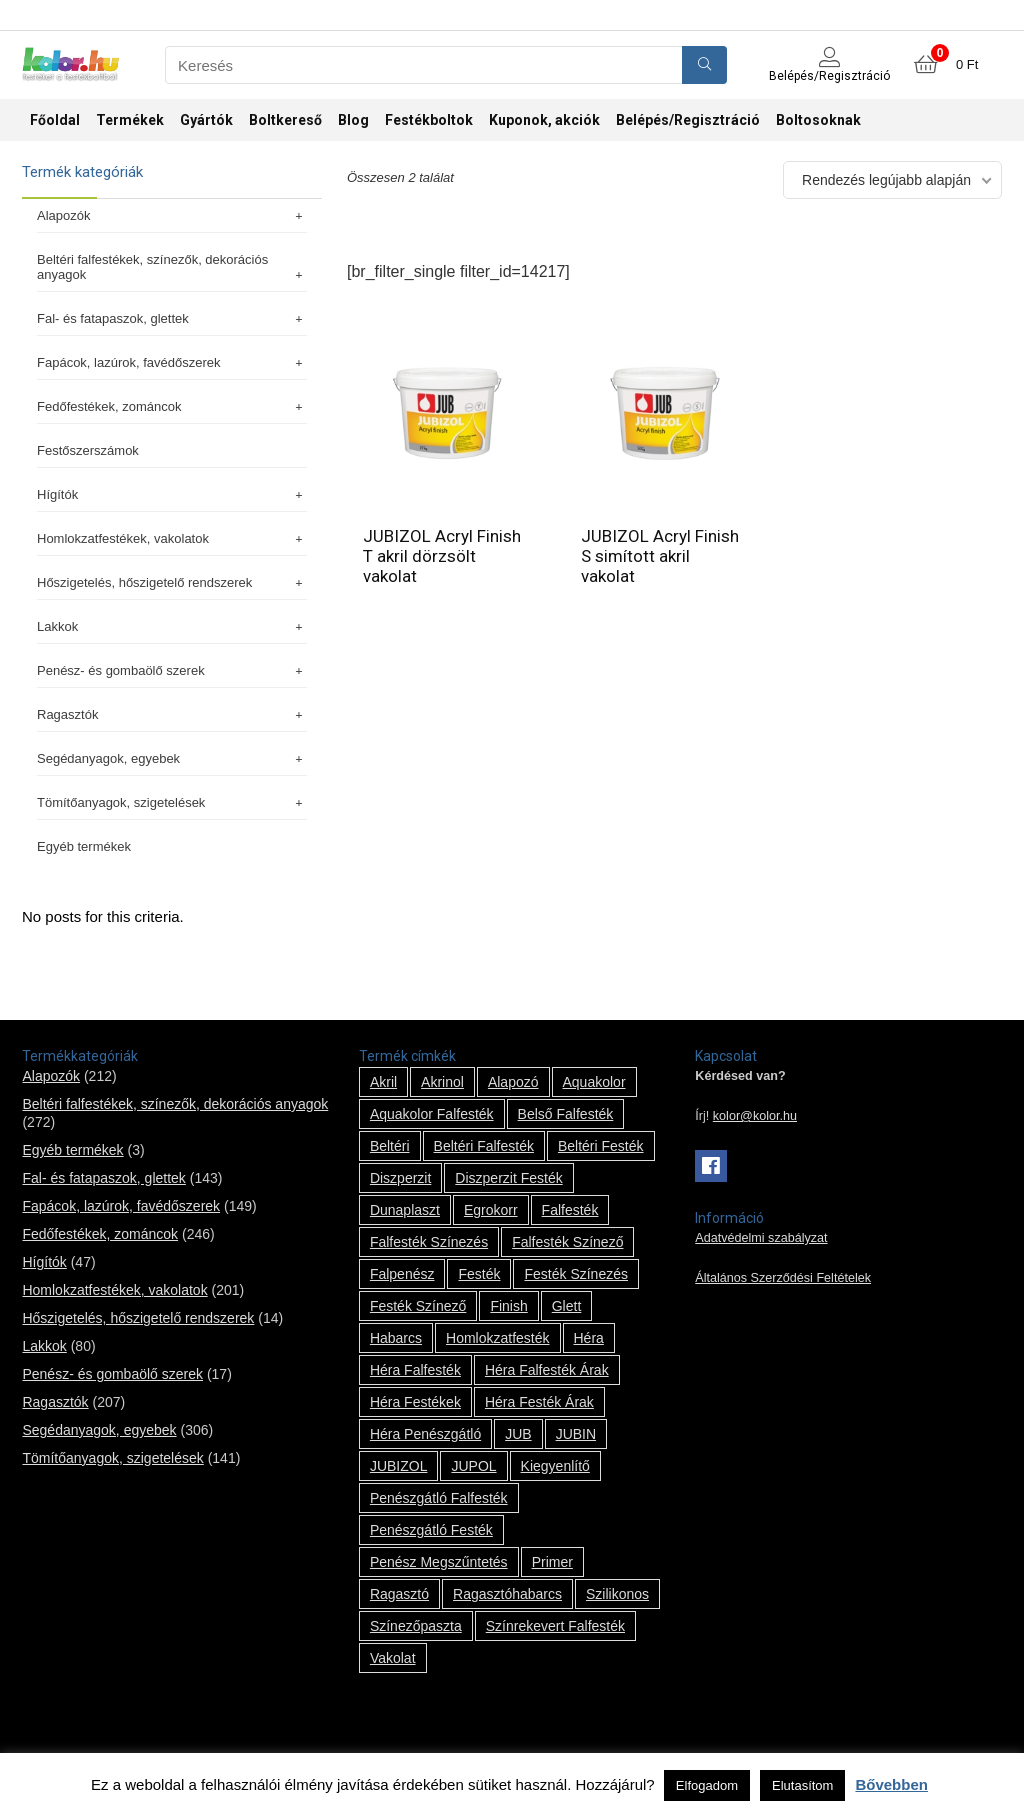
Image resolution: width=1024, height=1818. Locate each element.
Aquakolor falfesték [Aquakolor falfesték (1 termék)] (432, 1114)
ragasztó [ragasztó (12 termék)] (399, 1594)
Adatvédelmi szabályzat (761, 1238)
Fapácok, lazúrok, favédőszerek (172, 362)
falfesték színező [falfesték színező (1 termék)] (567, 1242)
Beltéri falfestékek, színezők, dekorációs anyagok (172, 267)
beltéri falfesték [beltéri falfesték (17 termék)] (484, 1146)
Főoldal (55, 120)
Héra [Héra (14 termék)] (589, 1338)
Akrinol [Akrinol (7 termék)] (442, 1082)
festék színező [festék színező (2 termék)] (418, 1306)
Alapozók (172, 215)
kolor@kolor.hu (755, 1116)
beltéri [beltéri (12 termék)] (390, 1146)
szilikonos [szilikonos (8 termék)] (617, 1594)
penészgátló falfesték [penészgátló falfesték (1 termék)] (439, 1498)
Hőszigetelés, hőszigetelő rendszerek (172, 582)
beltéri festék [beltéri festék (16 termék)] (601, 1146)
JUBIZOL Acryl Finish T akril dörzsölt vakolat (442, 556)
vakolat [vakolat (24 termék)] (393, 1658)
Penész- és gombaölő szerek (172, 670)
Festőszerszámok (88, 450)
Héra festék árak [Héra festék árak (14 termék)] (539, 1402)
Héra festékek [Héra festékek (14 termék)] (415, 1402)
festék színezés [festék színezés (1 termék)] (576, 1274)
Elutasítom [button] (802, 1785)
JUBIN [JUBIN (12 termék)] (576, 1434)
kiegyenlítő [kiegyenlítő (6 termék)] (555, 1466)
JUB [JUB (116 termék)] (518, 1434)
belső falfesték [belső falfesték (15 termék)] (566, 1114)
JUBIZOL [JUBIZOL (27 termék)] (399, 1466)
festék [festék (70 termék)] (479, 1274)
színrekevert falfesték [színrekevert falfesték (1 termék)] (555, 1626)
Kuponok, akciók (544, 120)
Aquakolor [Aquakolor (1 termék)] (594, 1082)
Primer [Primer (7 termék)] (552, 1562)
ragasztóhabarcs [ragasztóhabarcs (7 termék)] (507, 1594)
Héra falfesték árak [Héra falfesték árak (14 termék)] (547, 1370)
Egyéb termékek (84, 846)
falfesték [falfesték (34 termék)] (570, 1210)
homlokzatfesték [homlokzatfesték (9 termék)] (497, 1338)
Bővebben (891, 1784)
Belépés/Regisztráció (688, 120)
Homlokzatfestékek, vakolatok (172, 538)
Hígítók (172, 494)
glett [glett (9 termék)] (567, 1306)
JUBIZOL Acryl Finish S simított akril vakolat (660, 556)
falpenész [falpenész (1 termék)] (402, 1274)
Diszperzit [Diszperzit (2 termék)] (400, 1178)
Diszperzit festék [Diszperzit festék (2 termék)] (508, 1178)
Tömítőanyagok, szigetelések (172, 802)
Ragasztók (172, 714)
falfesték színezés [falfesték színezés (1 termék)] (429, 1242)
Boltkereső (285, 120)
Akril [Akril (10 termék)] (383, 1082)
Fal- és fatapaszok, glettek (172, 318)
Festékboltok (429, 120)
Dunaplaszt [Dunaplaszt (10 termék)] (405, 1210)
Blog (353, 120)
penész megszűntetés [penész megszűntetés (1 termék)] (439, 1562)
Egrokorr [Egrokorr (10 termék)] (491, 1210)
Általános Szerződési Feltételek (783, 1278)
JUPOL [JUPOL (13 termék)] (473, 1466)
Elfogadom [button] (707, 1785)
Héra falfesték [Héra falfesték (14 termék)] (415, 1370)
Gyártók (206, 120)
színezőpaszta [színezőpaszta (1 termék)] (416, 1626)
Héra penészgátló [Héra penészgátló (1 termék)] (425, 1434)
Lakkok (172, 626)
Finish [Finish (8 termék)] (508, 1306)
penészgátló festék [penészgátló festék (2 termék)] (431, 1530)
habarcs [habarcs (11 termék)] (396, 1338)
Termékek (130, 120)
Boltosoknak (818, 120)
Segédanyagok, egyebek (172, 758)
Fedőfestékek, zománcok (172, 406)
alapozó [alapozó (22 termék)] (513, 1082)
